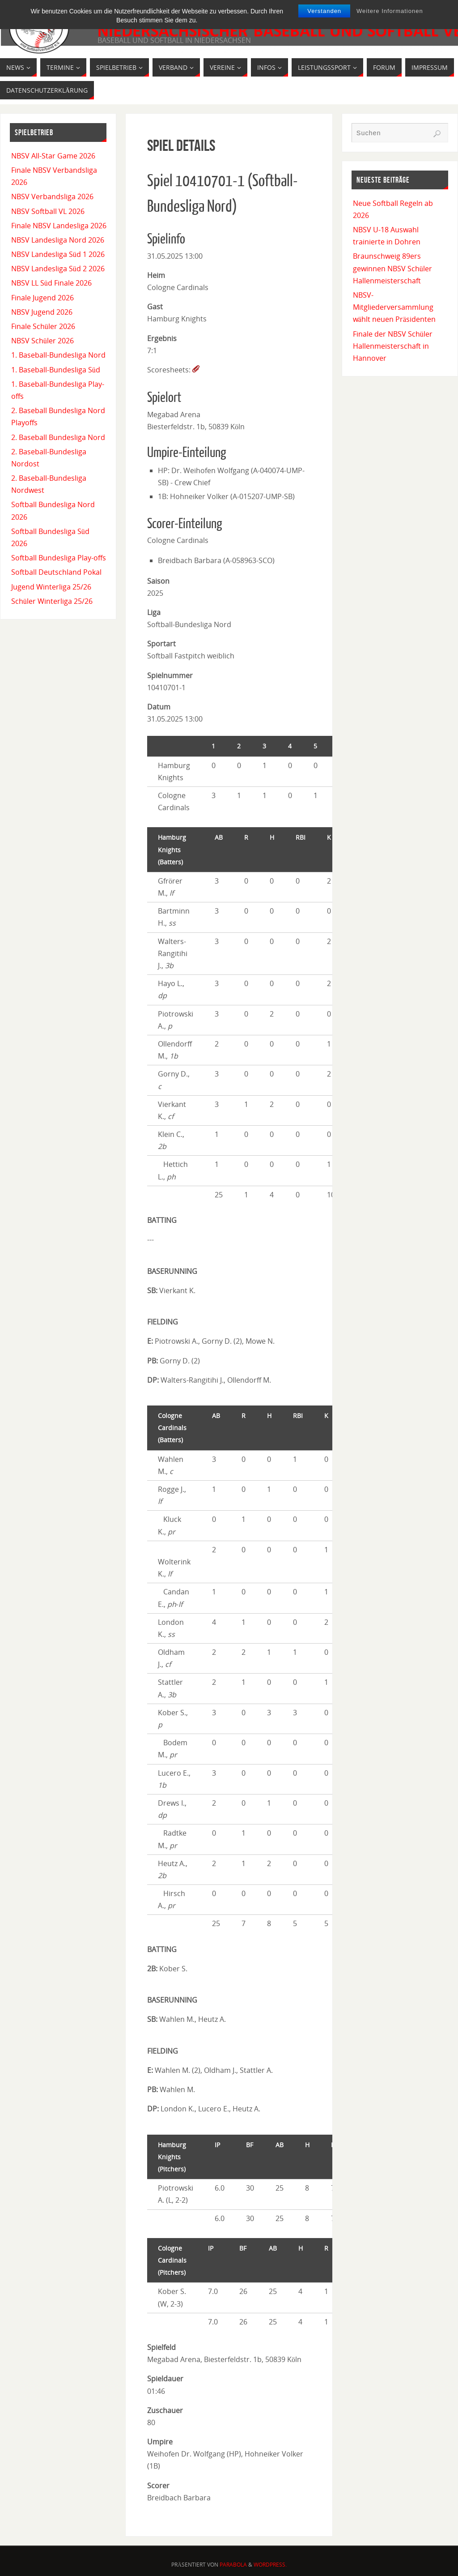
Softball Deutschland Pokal (56, 572)
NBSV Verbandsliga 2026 (52, 196)
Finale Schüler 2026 (43, 326)
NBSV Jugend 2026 (41, 312)
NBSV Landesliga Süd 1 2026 (58, 254)
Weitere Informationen (389, 11)
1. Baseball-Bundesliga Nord (58, 355)
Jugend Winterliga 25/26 (51, 587)
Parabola (233, 2564)
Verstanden (324, 11)
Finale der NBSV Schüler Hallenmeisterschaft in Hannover (393, 346)
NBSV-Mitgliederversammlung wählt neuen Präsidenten (394, 307)
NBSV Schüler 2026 (42, 341)
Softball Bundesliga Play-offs (58, 558)
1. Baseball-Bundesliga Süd (55, 370)
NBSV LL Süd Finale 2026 (51, 283)
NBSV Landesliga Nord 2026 (57, 240)
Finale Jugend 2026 (42, 298)
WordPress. (270, 2564)
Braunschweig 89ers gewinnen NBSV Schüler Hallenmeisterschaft (392, 268)
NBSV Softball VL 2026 (48, 211)
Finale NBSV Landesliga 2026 (58, 226)
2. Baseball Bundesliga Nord (58, 437)
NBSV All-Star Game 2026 (53, 156)
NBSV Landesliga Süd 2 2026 (58, 268)
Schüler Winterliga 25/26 (52, 601)
